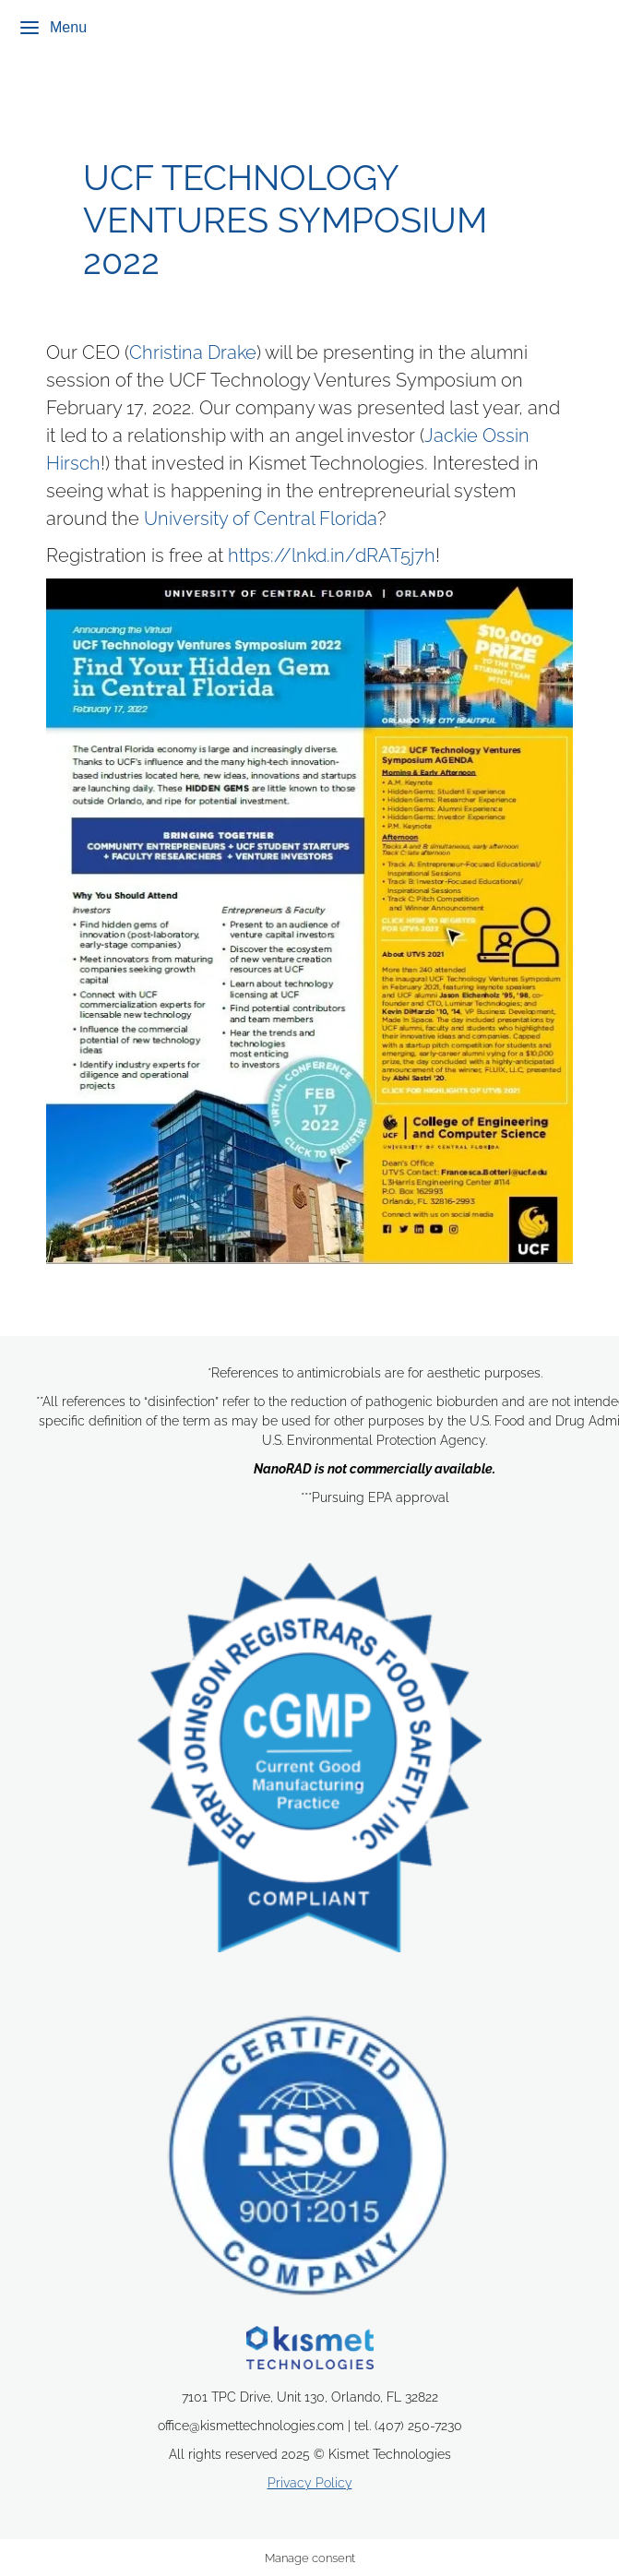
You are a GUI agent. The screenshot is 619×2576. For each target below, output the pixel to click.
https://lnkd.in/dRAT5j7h (331, 555)
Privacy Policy (310, 2482)
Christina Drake (192, 352)
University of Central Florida (260, 518)
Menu (52, 28)
